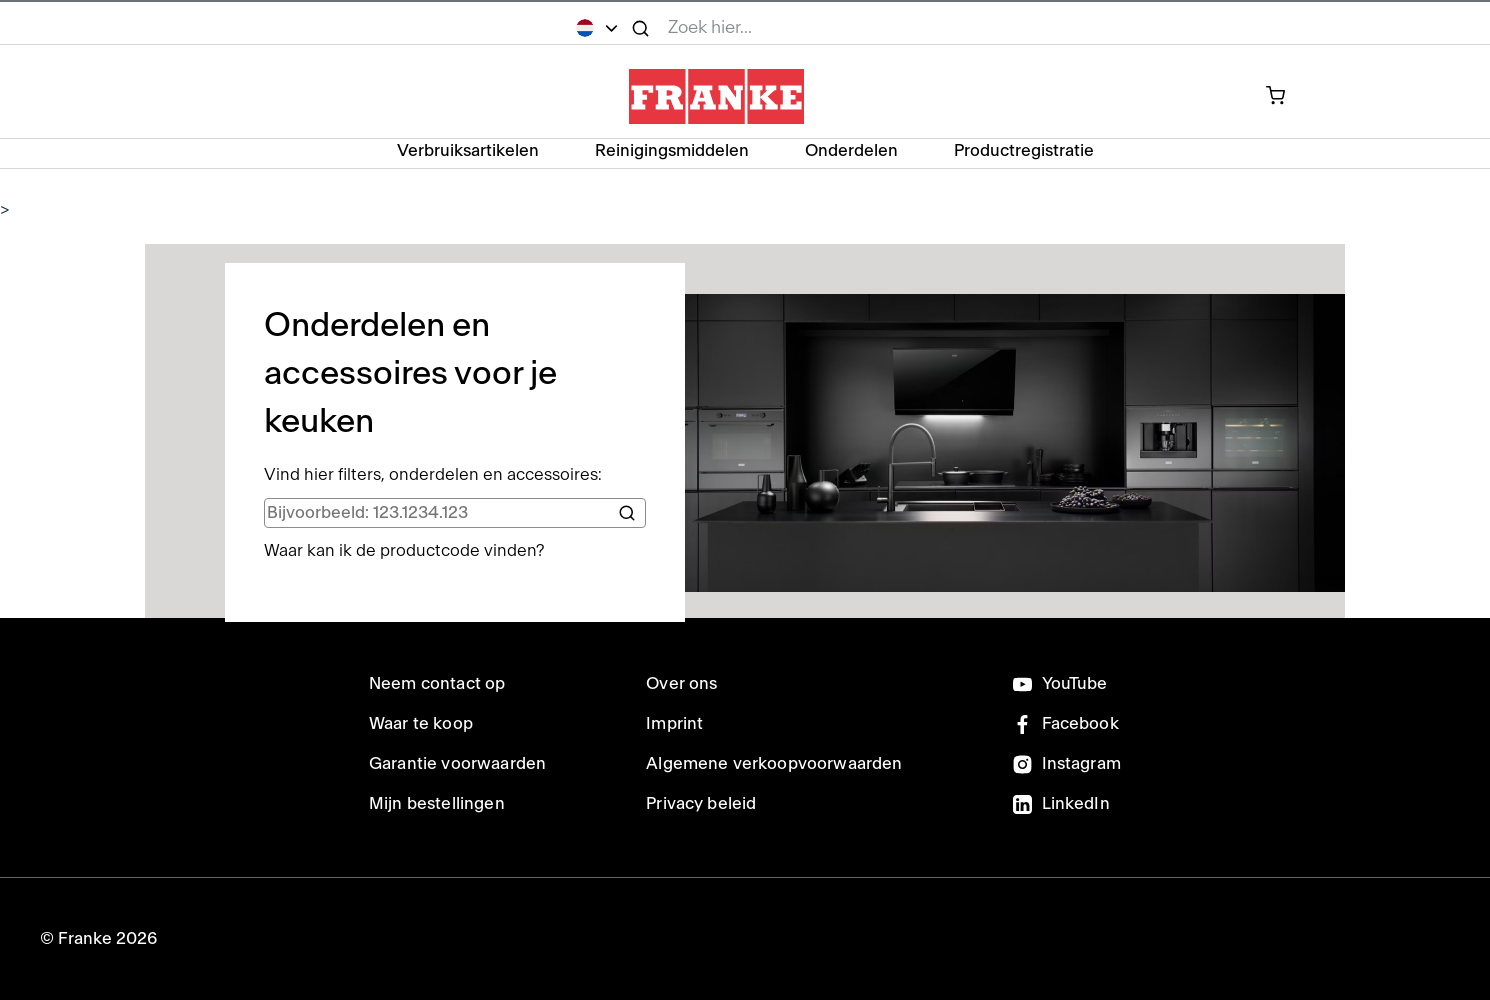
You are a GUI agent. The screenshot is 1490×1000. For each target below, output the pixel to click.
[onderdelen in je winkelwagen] (1286, 97)
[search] (455, 513)
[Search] (627, 513)
